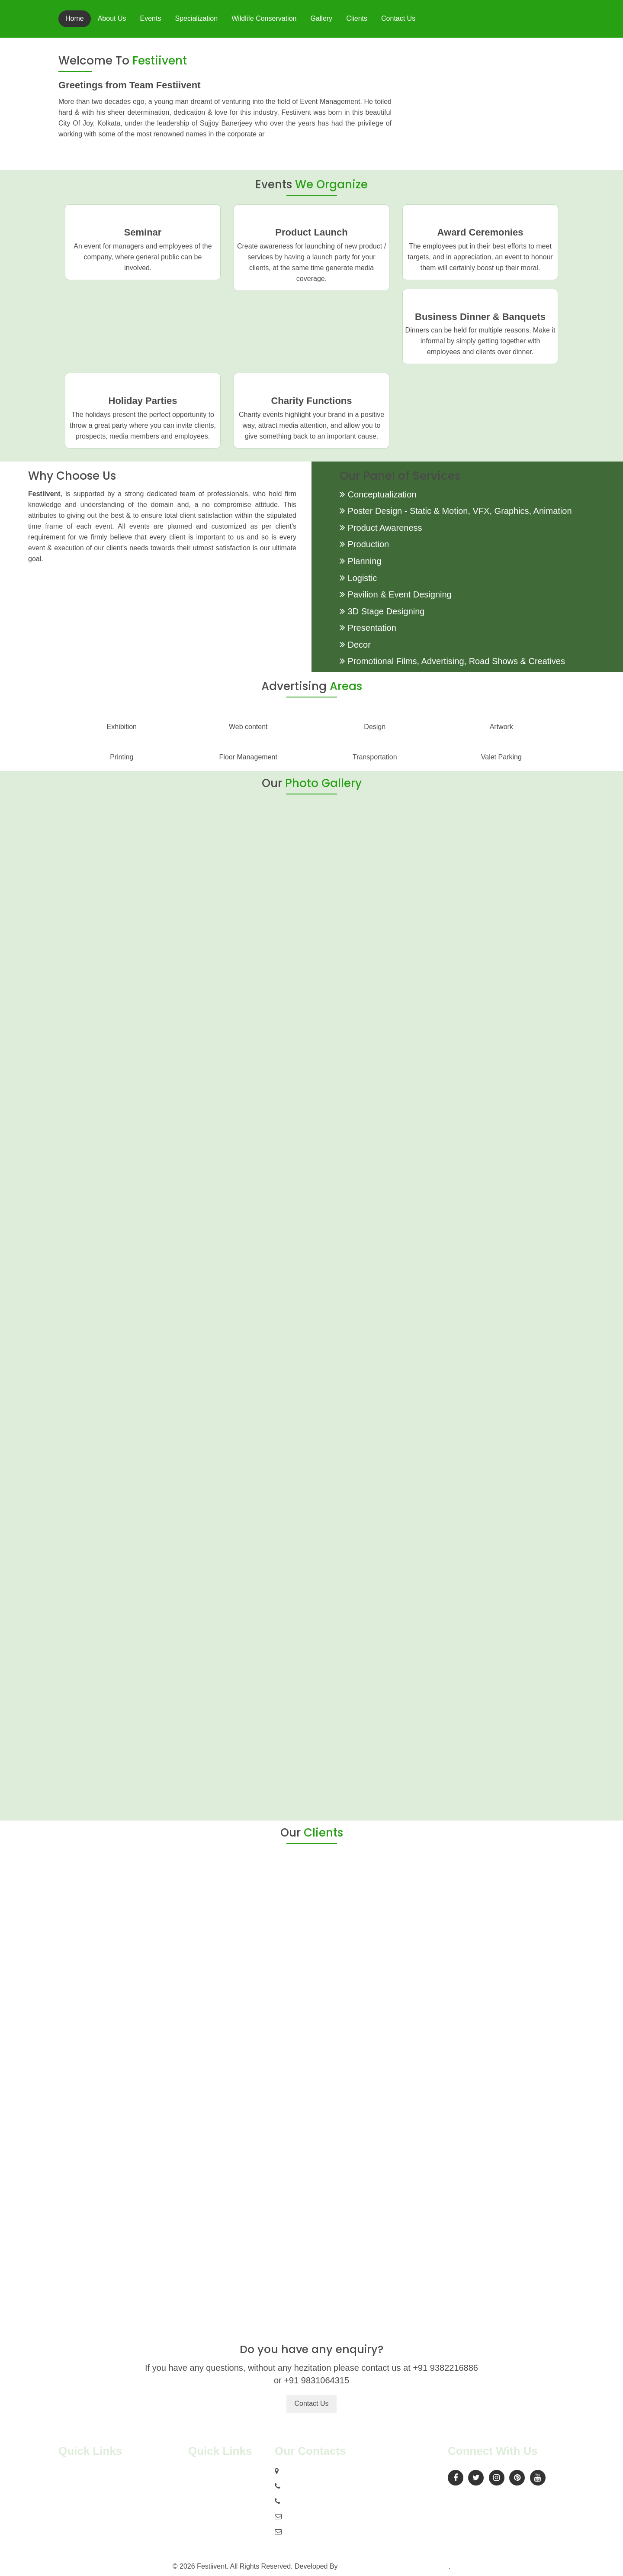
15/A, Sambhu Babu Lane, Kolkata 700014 (345, 2471)
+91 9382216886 (308, 2486)
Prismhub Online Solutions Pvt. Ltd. (394, 2566)
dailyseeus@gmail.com (319, 2516)
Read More (367, 152)
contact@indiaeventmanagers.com (336, 2531)
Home (74, 18)
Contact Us (398, 18)
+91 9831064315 (308, 2501)
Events (150, 18)
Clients (356, 18)
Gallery (321, 18)
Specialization (196, 18)
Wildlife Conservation (263, 18)
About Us (112, 18)
